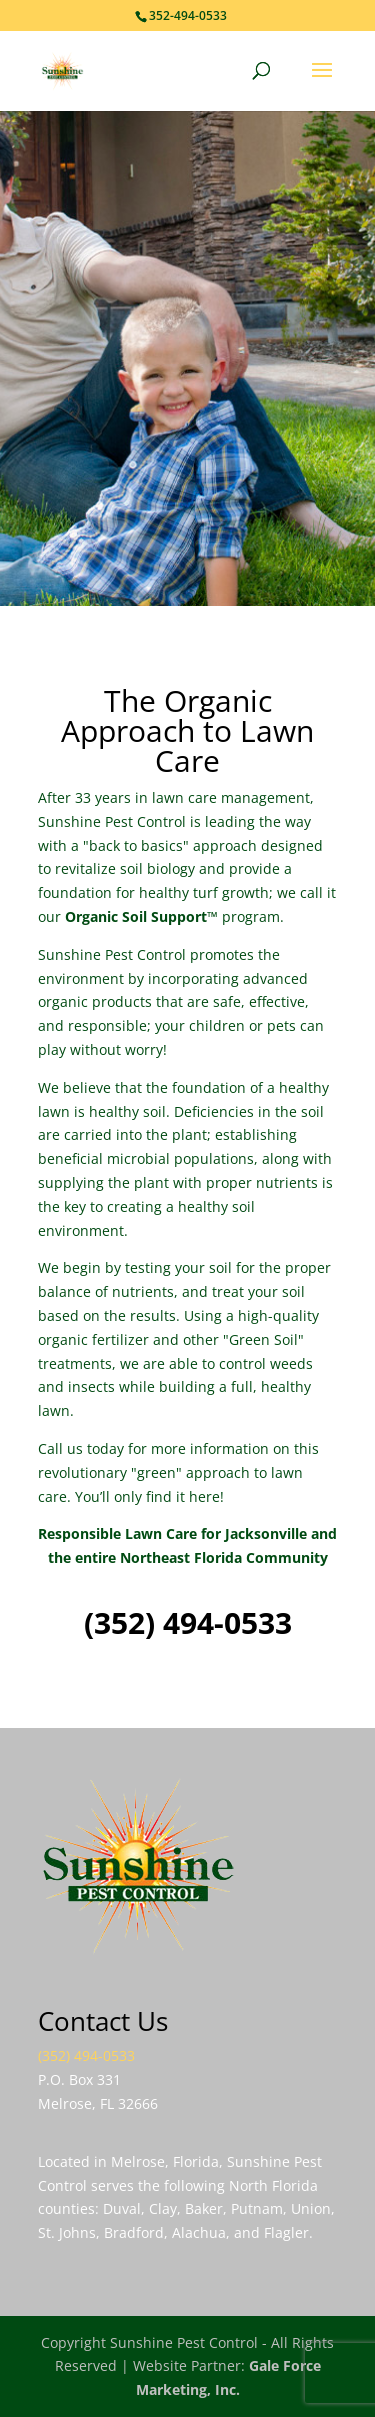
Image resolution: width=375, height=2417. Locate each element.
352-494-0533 (188, 15)
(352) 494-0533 (188, 1622)
